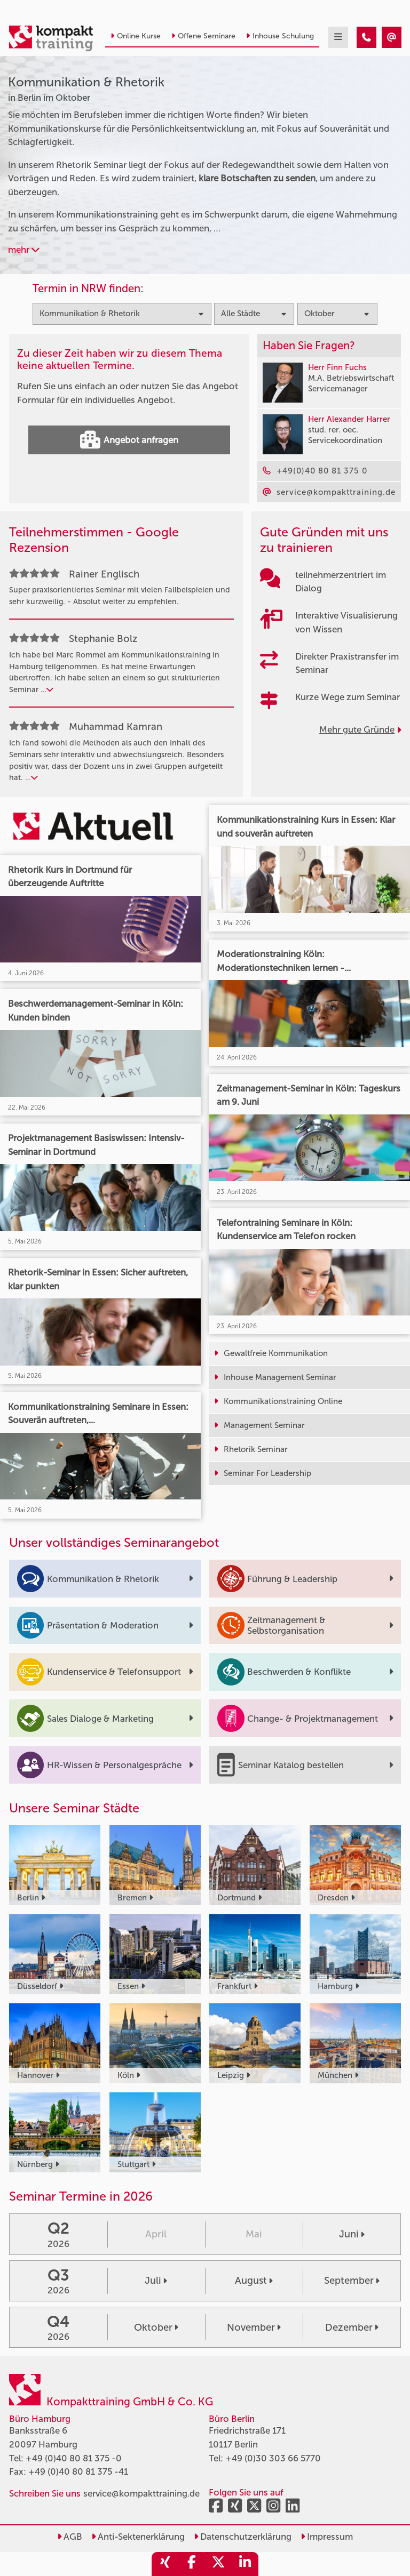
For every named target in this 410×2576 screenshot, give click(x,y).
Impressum (327, 2536)
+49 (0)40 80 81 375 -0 (74, 2458)
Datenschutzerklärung (242, 2536)
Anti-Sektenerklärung (138, 2536)
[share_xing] (165, 2564)
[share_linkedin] (245, 2564)
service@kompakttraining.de (141, 2493)
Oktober (156, 2327)
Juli (156, 2280)
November (254, 2327)
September (352, 2280)
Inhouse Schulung (280, 36)
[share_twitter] (218, 2564)
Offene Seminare (203, 36)
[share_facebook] (191, 2564)
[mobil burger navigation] (338, 37)
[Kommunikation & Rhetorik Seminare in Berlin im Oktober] (366, 37)
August (254, 2280)
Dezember (352, 2327)
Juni (352, 2234)
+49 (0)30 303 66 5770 (273, 2458)
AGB (69, 2536)
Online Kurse (136, 36)
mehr (24, 249)
